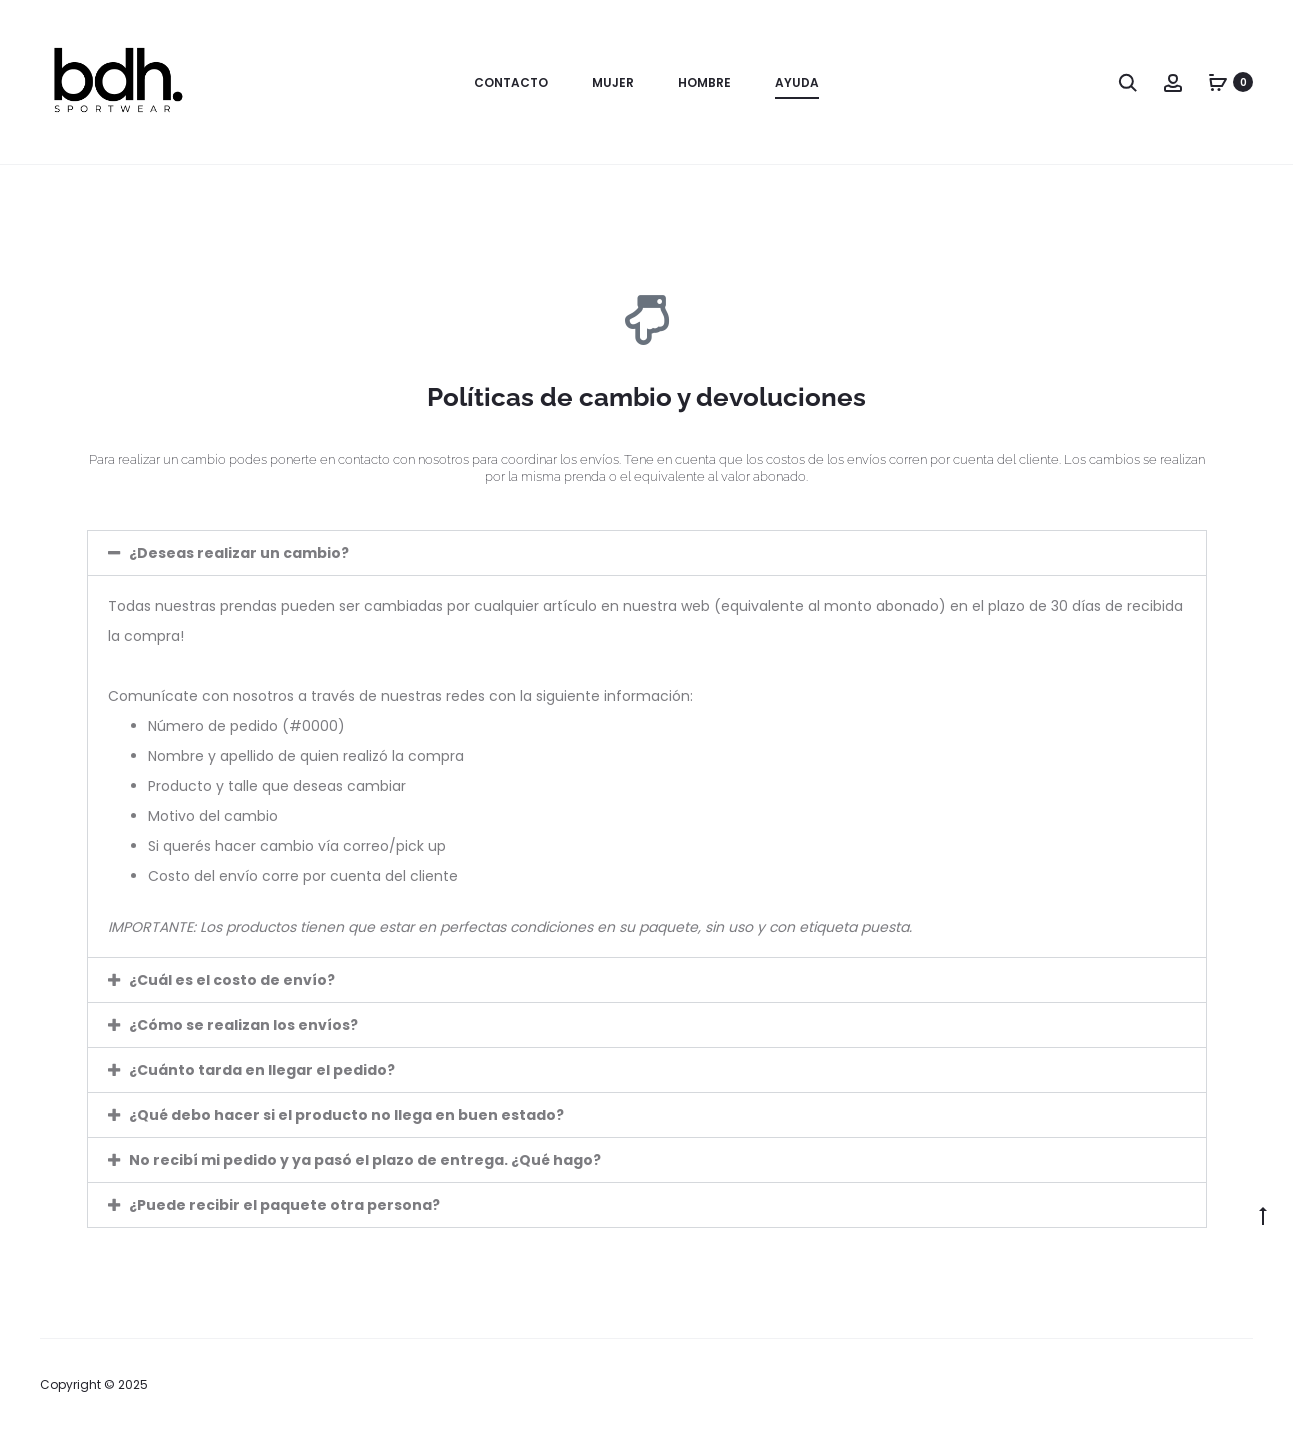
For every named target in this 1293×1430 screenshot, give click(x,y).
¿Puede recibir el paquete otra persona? (284, 1205)
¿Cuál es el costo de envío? (232, 980)
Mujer (613, 82)
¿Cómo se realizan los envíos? (243, 1025)
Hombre (704, 82)
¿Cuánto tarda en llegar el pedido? (262, 1070)
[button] (647, 553)
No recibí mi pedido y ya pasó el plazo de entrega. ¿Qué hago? (365, 1160)
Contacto (511, 82)
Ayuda (797, 82)
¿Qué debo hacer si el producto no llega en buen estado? (346, 1115)
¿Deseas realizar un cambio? (239, 553)
